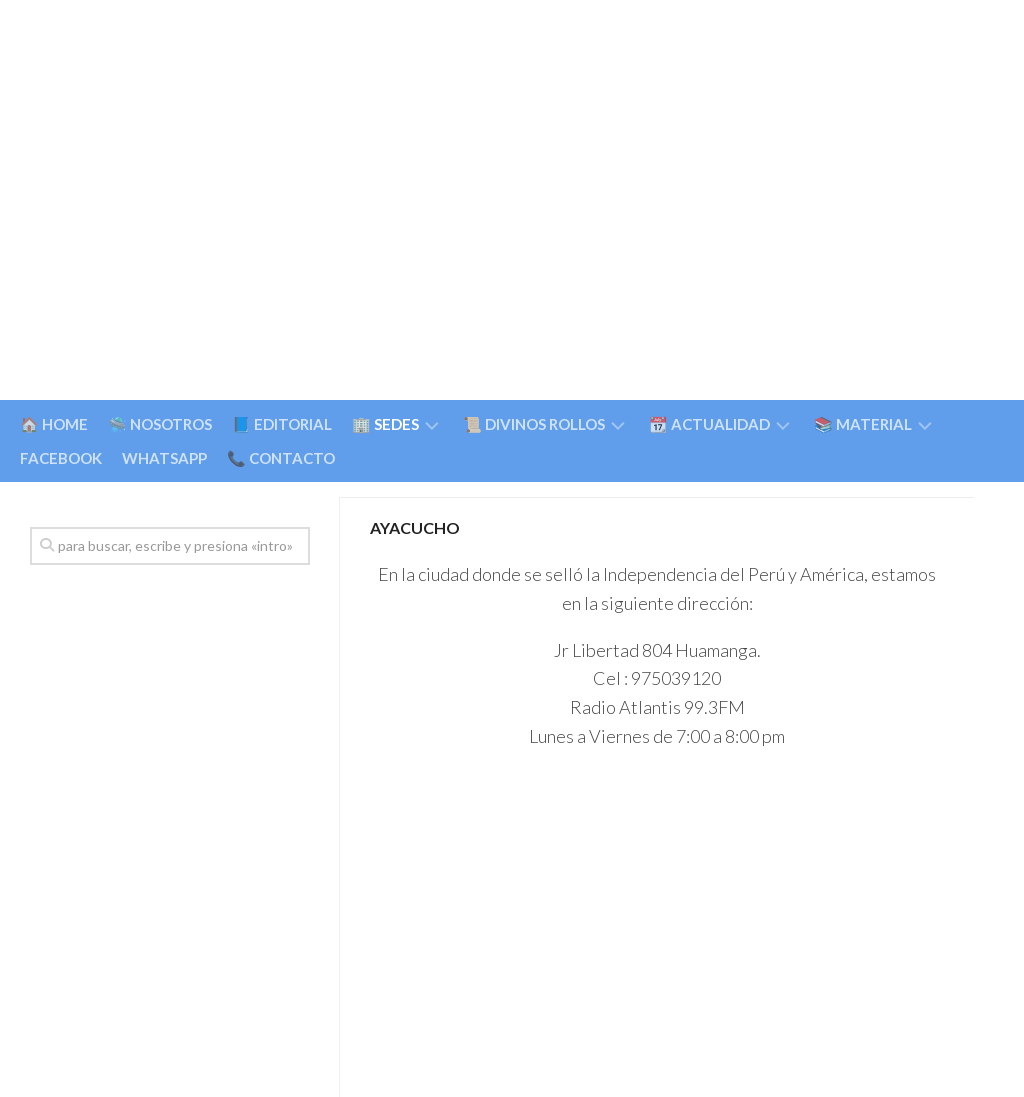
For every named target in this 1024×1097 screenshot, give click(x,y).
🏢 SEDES (385, 424)
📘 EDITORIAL (282, 424)
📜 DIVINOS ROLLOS (534, 424)
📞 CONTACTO (281, 458)
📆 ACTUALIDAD (709, 424)
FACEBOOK (61, 458)
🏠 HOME (54, 424)
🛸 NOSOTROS (160, 424)
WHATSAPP (164, 458)
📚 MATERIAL (863, 424)
